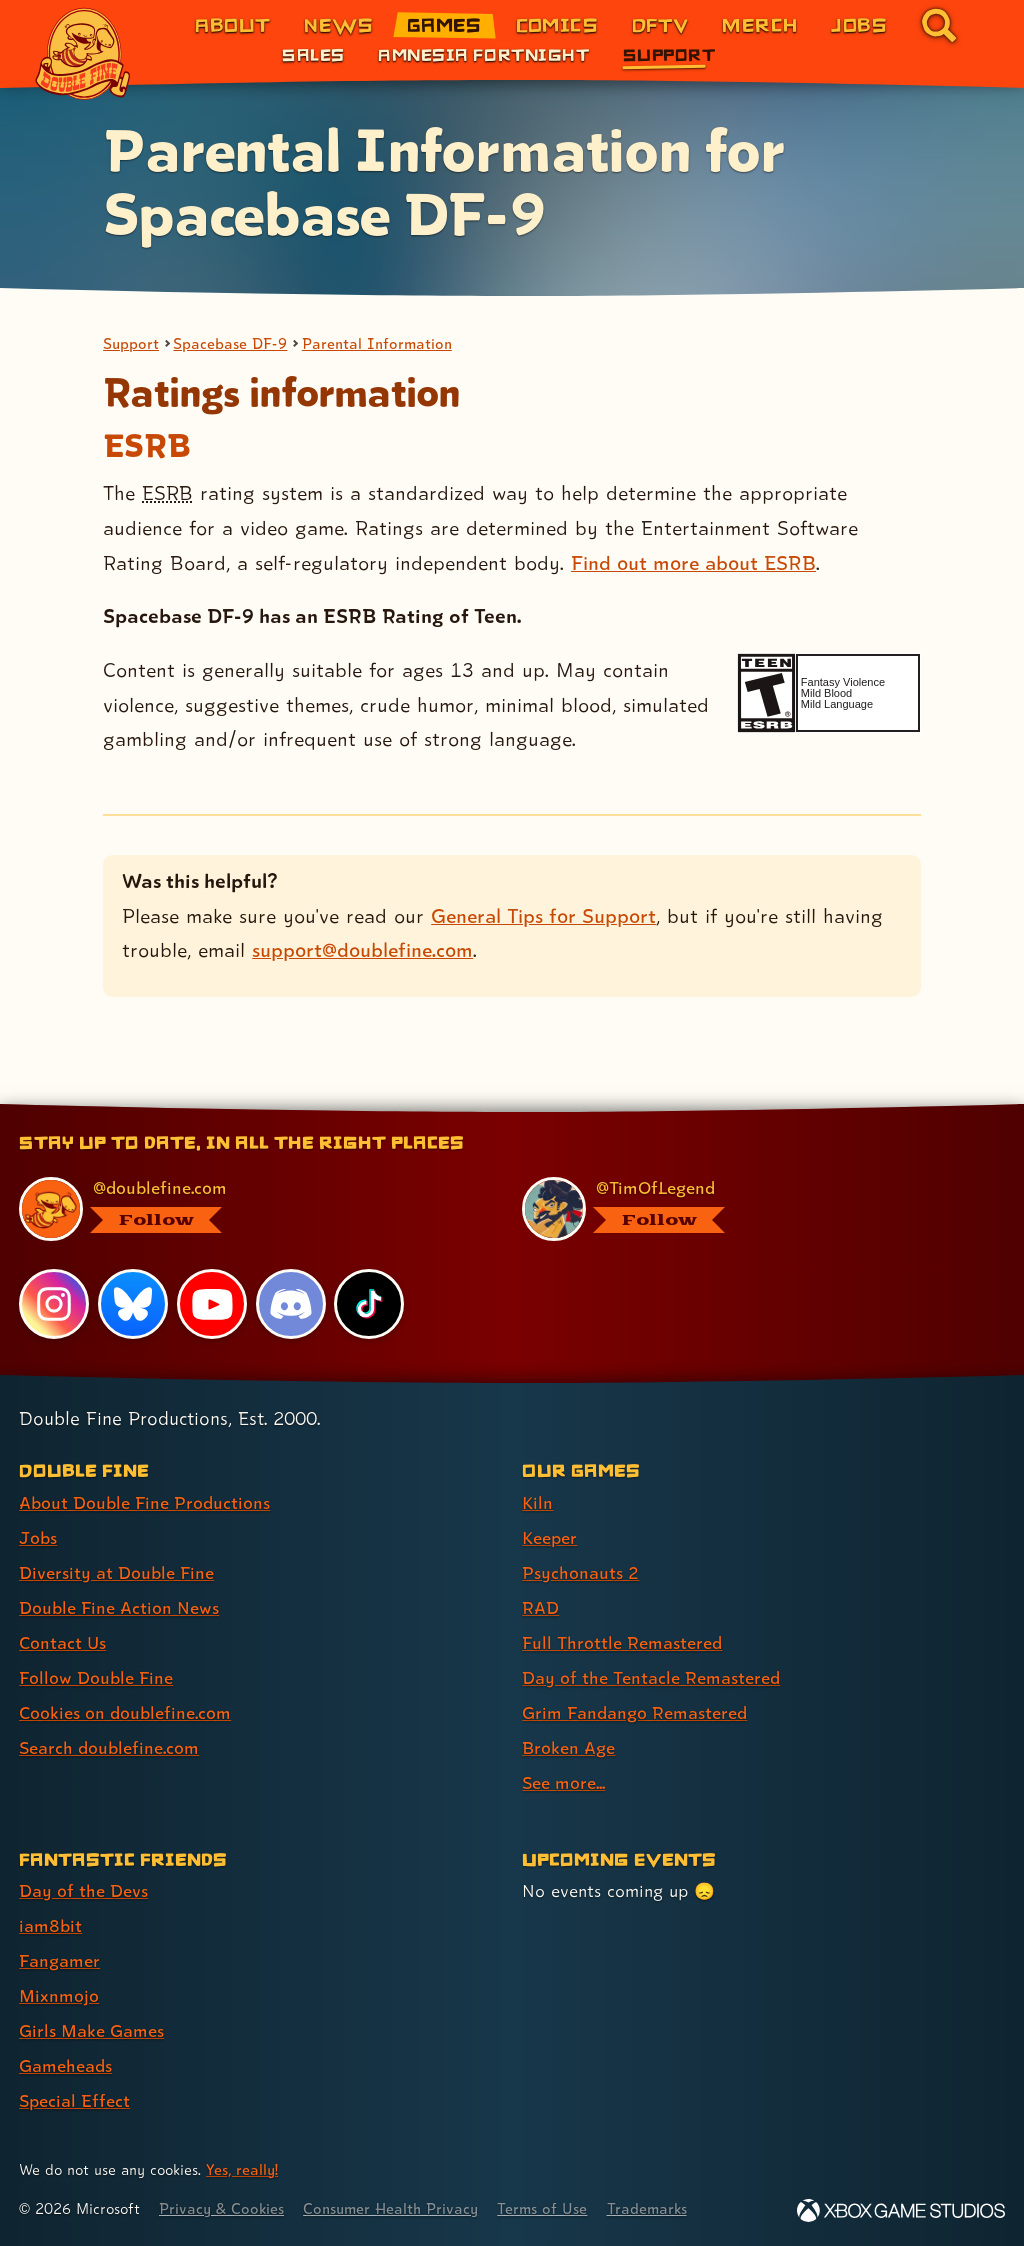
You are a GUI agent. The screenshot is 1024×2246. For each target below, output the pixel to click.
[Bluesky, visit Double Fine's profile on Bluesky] (133, 1304)
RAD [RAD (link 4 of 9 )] (540, 1607)
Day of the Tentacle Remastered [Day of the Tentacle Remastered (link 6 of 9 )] (651, 1677)
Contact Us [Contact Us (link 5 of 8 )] (62, 1642)
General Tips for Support (543, 916)
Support (131, 343)
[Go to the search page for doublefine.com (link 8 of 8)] (939, 25)
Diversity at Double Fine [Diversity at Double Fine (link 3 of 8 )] (116, 1572)
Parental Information (377, 343)
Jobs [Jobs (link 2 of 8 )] (38, 1537)
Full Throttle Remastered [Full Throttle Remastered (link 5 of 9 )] (622, 1642)
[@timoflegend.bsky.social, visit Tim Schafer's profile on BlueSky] (751, 1209)
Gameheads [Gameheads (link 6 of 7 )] (65, 2065)
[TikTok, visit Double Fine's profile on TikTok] (369, 1304)
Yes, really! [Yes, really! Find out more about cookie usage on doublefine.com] (242, 2169)
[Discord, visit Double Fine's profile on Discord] (291, 1304)
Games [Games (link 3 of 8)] (444, 24)
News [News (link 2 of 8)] (338, 24)
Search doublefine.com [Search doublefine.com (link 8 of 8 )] (109, 1747)
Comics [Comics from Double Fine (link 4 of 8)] (557, 24)
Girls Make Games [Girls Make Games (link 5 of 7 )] (91, 2030)
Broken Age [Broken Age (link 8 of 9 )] (568, 1747)
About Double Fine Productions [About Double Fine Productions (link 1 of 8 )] (144, 1502)
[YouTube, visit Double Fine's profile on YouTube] (212, 1304)
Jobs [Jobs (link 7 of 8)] (859, 24)
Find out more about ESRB (693, 563)
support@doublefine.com (362, 950)
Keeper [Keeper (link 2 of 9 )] (549, 1537)
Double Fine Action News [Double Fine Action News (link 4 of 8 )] (119, 1607)
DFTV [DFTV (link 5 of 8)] (660, 24)
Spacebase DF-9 (230, 343)
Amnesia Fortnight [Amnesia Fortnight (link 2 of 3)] (483, 54)
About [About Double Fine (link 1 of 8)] (232, 24)
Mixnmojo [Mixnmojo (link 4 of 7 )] (59, 1995)
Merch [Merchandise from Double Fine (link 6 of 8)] (759, 24)
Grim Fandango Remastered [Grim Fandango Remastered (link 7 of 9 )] (634, 1712)
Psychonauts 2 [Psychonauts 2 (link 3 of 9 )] (580, 1572)
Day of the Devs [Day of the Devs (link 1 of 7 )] (83, 1890)
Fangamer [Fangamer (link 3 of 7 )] (59, 1960)
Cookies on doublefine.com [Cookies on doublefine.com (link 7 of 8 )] (125, 1712)
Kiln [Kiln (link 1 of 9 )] (537, 1502)
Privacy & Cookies (221, 2208)
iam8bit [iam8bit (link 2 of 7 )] (50, 1925)
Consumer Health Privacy (390, 2208)
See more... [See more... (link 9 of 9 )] (563, 1782)
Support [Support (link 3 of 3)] (669, 54)
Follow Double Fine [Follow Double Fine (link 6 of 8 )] (96, 1677)
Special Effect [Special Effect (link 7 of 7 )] (74, 2100)
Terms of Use (542, 2208)
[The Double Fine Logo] (83, 54)
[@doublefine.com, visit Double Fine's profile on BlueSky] (248, 1209)
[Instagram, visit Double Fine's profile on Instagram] (54, 1304)
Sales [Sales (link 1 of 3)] (313, 54)
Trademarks (647, 2208)
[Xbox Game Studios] (901, 2210)
